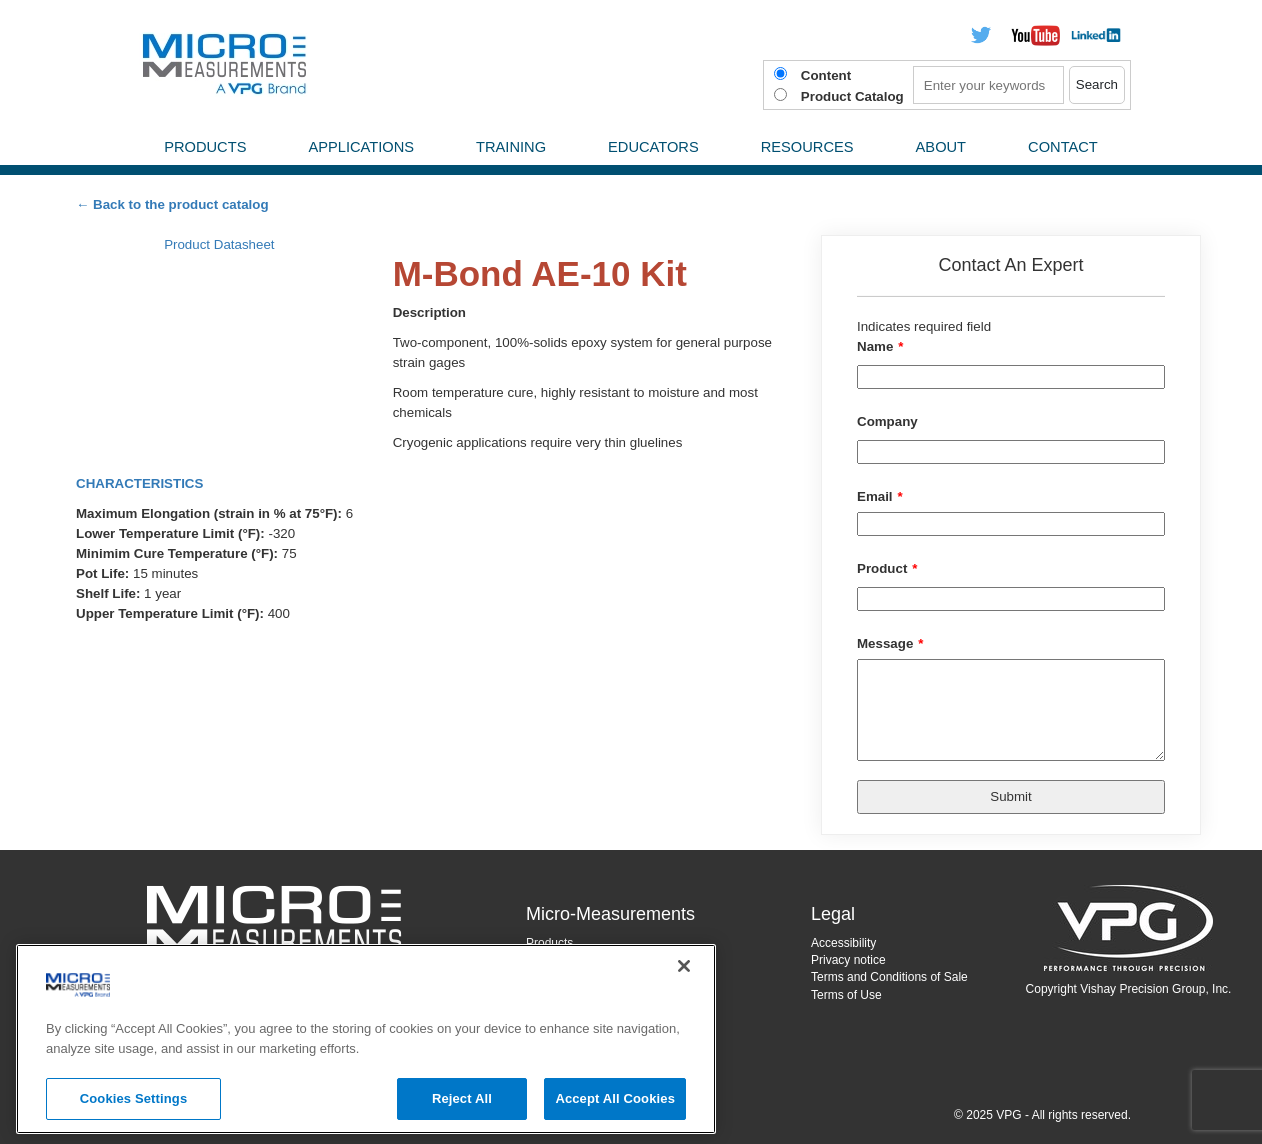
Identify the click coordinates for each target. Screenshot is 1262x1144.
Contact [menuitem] (1063, 147)
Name (875, 346)
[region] (366, 1039)
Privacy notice (848, 960)
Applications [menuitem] (361, 147)
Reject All (462, 1098)
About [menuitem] (941, 147)
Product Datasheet (219, 244)
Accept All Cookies (615, 1098)
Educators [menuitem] (653, 147)
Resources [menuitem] (807, 147)
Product (882, 568)
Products (549, 943)
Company (887, 421)
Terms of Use (846, 995)
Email (875, 496)
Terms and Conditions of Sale (889, 977)
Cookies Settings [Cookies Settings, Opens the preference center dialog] (134, 1098)
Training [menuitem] (511, 147)
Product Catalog (852, 96)
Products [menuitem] (205, 147)
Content (826, 75)
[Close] (684, 966)
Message (885, 643)
